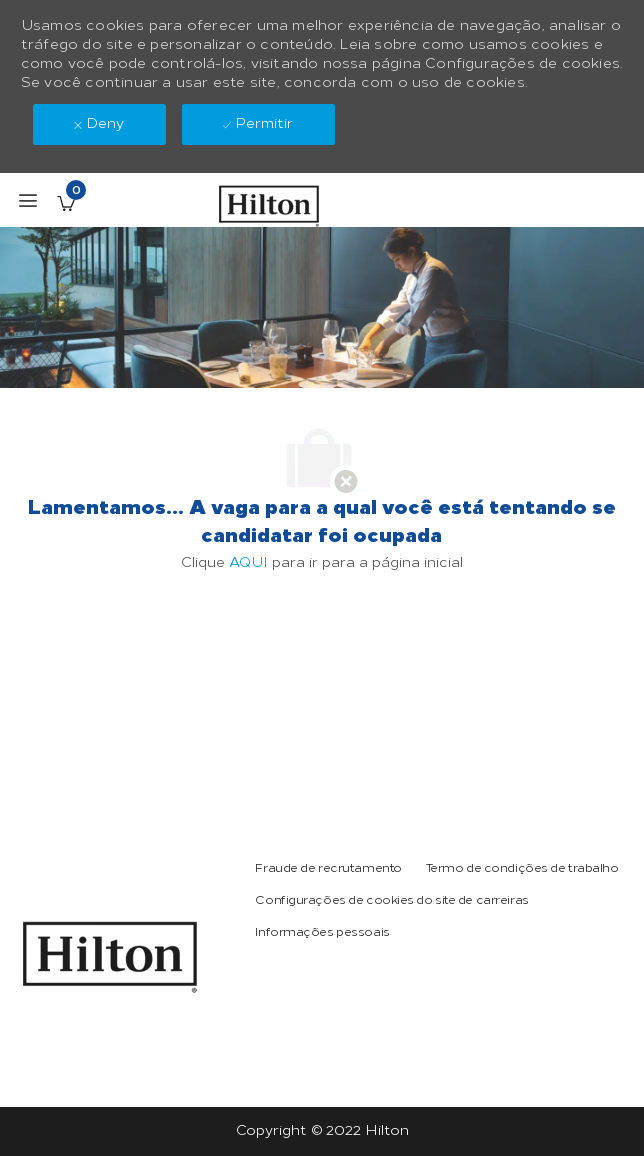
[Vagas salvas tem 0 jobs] (66, 203)
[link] (110, 957)
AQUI (248, 562)
